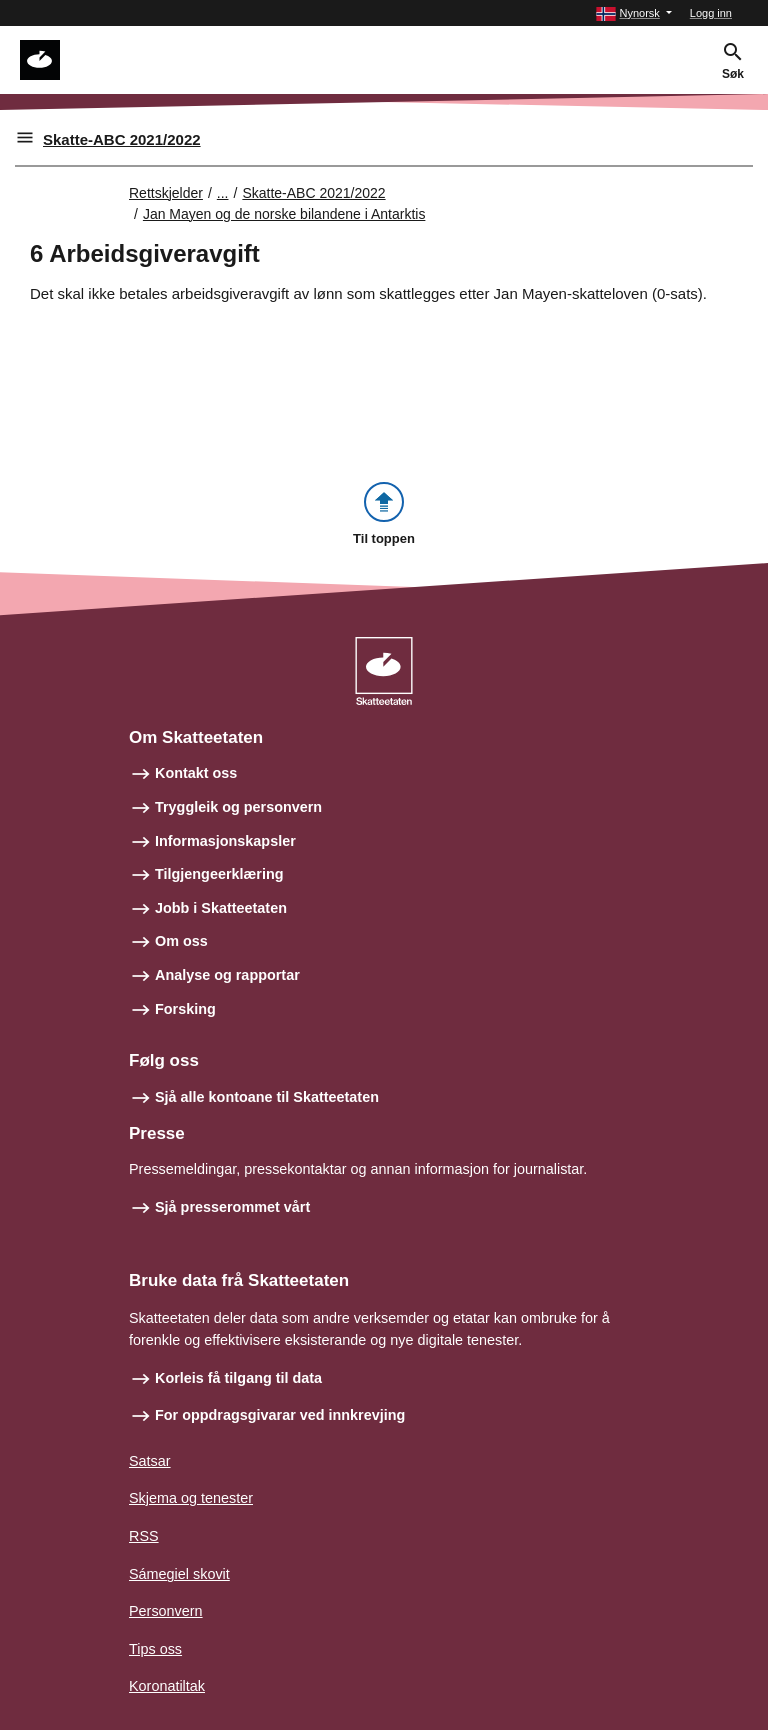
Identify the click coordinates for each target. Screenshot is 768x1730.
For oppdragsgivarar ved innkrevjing (280, 1415)
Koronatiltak (167, 1686)
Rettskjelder (166, 193)
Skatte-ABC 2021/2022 (122, 139)
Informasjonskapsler (225, 841)
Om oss (181, 941)
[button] (633, 13)
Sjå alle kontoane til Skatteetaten (267, 1097)
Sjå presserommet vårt (232, 1207)
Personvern (166, 1611)
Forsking (185, 1009)
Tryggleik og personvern (238, 807)
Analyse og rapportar (227, 975)
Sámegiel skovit (179, 1574)
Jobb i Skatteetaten (221, 908)
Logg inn (711, 13)
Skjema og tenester (191, 1498)
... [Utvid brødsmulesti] (223, 193)
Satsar (150, 1461)
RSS (144, 1536)
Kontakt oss (196, 773)
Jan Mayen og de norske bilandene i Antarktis (284, 214)
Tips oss (155, 1649)
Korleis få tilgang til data (238, 1378)
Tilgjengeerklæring (219, 874)
